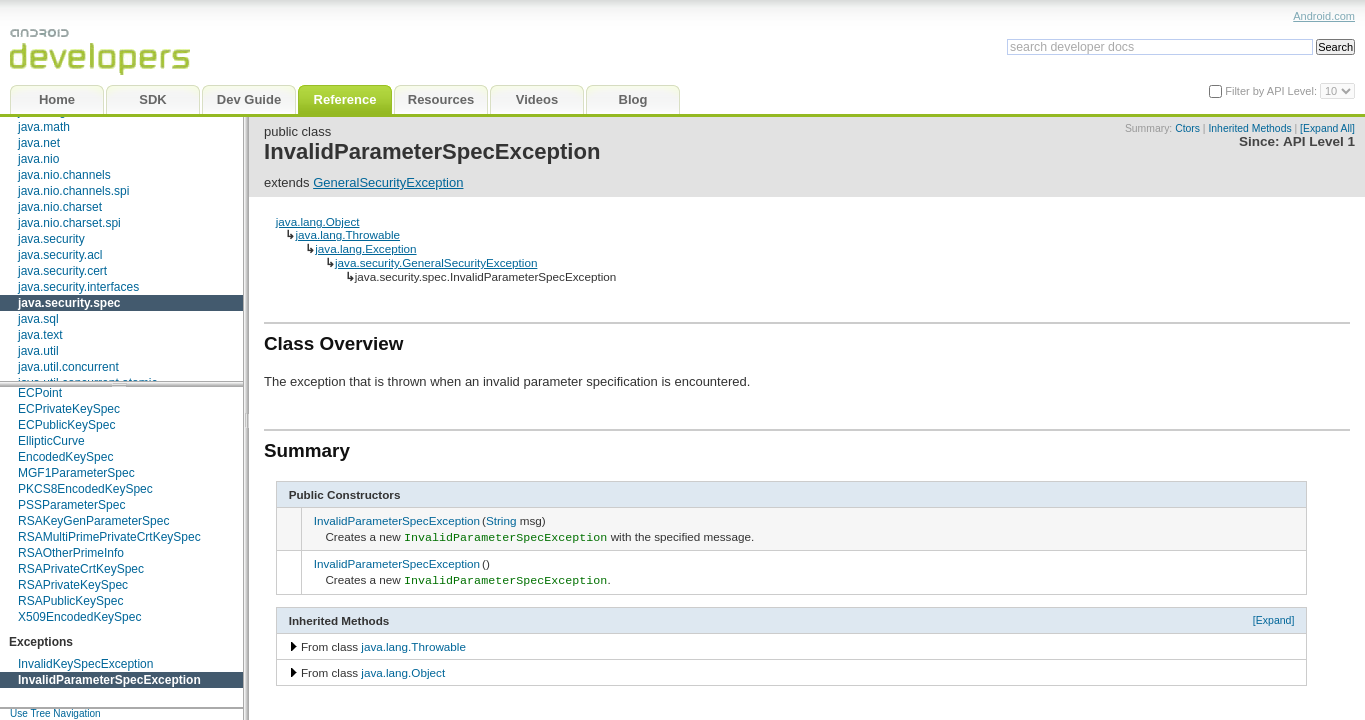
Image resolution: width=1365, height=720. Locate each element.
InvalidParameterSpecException (109, 680)
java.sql (38, 319)
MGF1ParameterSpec (76, 473)
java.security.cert (62, 271)
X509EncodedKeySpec (79, 617)
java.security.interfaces (78, 287)
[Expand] (1274, 616)
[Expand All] (1327, 128)
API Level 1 (1319, 141)
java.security (51, 239)
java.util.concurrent (68, 367)
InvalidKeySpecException (85, 664)
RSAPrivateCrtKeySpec (81, 569)
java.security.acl (60, 255)
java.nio (38, 159)
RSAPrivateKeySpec (73, 585)
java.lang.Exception (365, 248)
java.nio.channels (64, 175)
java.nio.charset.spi (69, 223)
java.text (40, 335)
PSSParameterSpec (71, 505)
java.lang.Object (318, 221)
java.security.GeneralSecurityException (436, 262)
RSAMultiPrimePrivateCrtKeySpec (109, 537)
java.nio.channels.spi (73, 191)
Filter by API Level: (1272, 91)
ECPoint (40, 393)
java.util (38, 351)
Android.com (1324, 16)
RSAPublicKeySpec (70, 601)
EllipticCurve (51, 441)
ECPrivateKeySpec (69, 409)
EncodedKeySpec (65, 457)
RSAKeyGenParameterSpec (93, 521)
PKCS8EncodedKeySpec (85, 489)
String (501, 520)
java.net (39, 143)
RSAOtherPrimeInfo (71, 553)
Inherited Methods (1249, 128)
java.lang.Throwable (347, 234)
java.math (44, 127)
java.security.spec (69, 303)
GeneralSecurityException (388, 182)
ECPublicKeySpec (66, 425)
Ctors (1187, 128)
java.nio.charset (60, 207)
